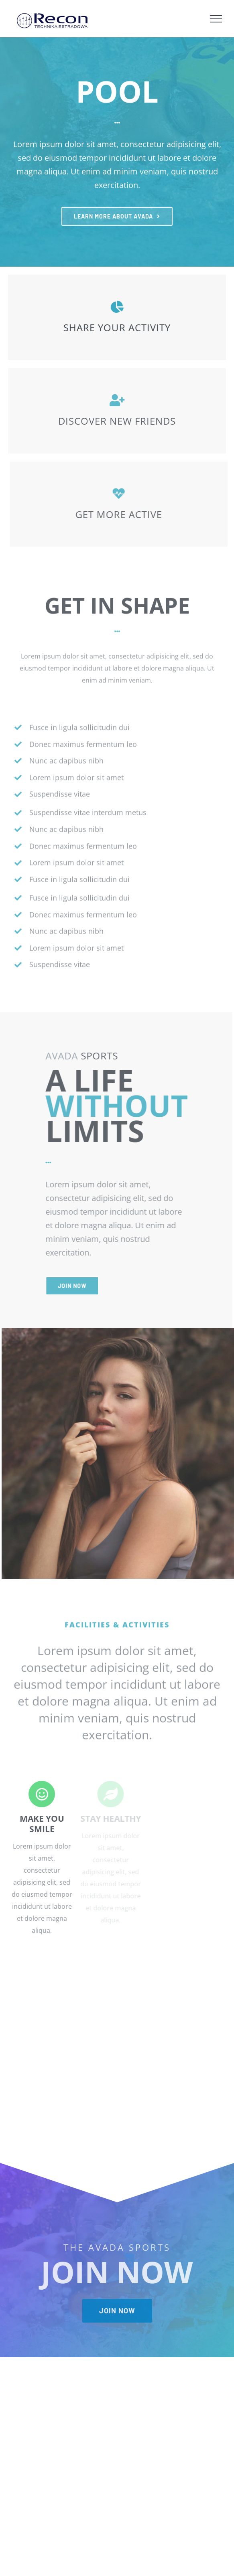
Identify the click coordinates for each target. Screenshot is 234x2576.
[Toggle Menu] (216, 18)
